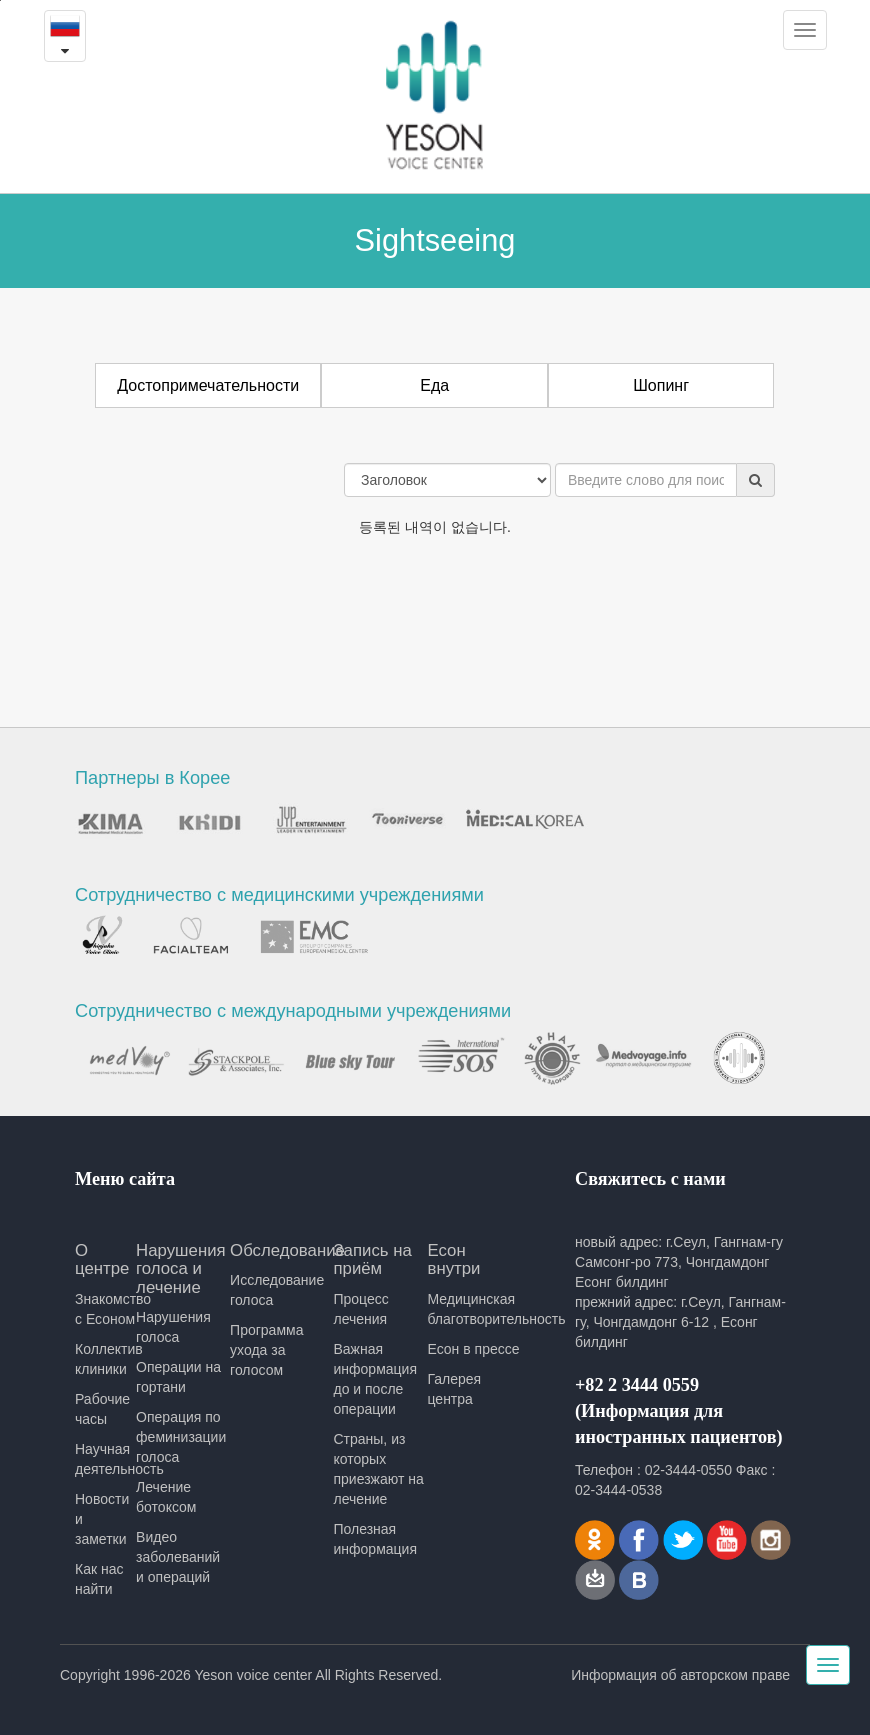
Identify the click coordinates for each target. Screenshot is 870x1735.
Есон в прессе (473, 1349)
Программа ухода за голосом (266, 1350)
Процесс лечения (360, 1309)
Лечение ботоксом (166, 1497)
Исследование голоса (277, 1290)
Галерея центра (454, 1389)
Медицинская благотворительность (474, 1309)
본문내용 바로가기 (0, 0)
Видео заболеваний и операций (178, 1557)
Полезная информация (374, 1539)
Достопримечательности (208, 385)
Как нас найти (99, 1579)
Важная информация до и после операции (374, 1379)
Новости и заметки (102, 1519)
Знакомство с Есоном (105, 1309)
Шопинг (661, 385)
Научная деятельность (105, 1459)
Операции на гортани (178, 1377)
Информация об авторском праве (680, 1675)
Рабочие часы (102, 1409)
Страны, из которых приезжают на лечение (378, 1469)
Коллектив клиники (105, 1359)
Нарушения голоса (173, 1327)
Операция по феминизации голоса (181, 1437)
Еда (434, 385)
